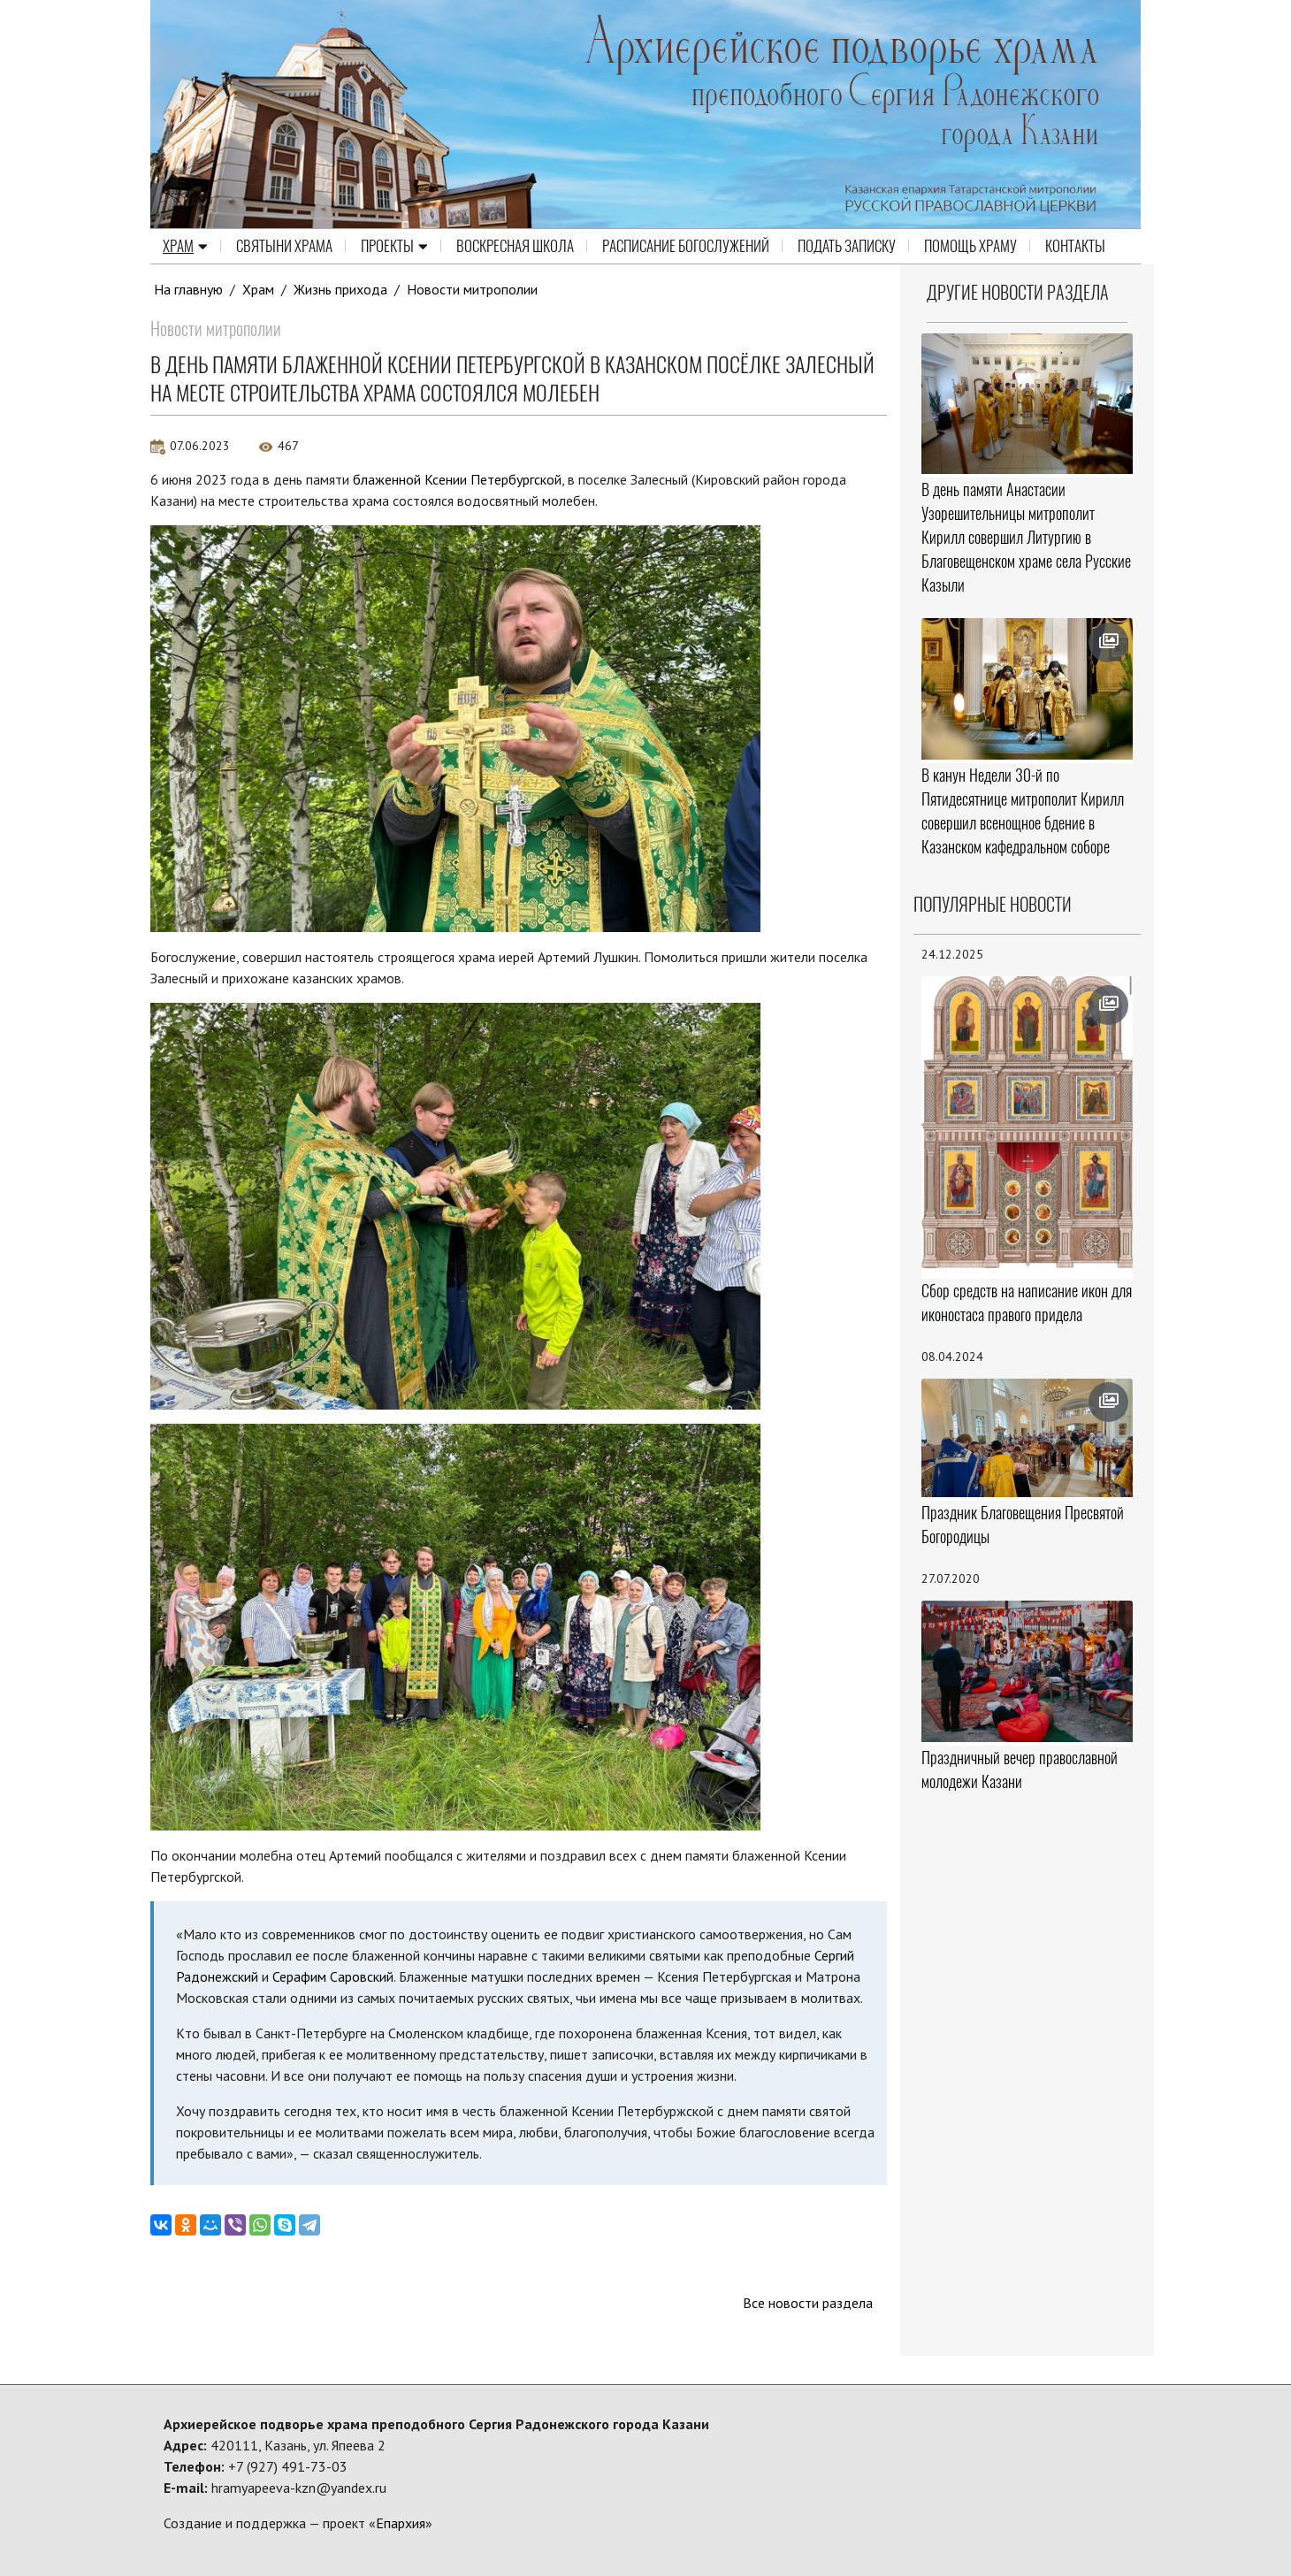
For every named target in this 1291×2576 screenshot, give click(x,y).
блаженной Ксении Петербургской (457, 479)
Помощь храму (970, 245)
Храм (185, 245)
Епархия (400, 2523)
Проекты (394, 245)
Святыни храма (284, 245)
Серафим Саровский (332, 1976)
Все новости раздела (808, 2303)
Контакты (1075, 245)
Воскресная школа (515, 245)
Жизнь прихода (340, 289)
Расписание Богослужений (685, 245)
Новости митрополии (472, 289)
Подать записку (847, 245)
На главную (188, 289)
